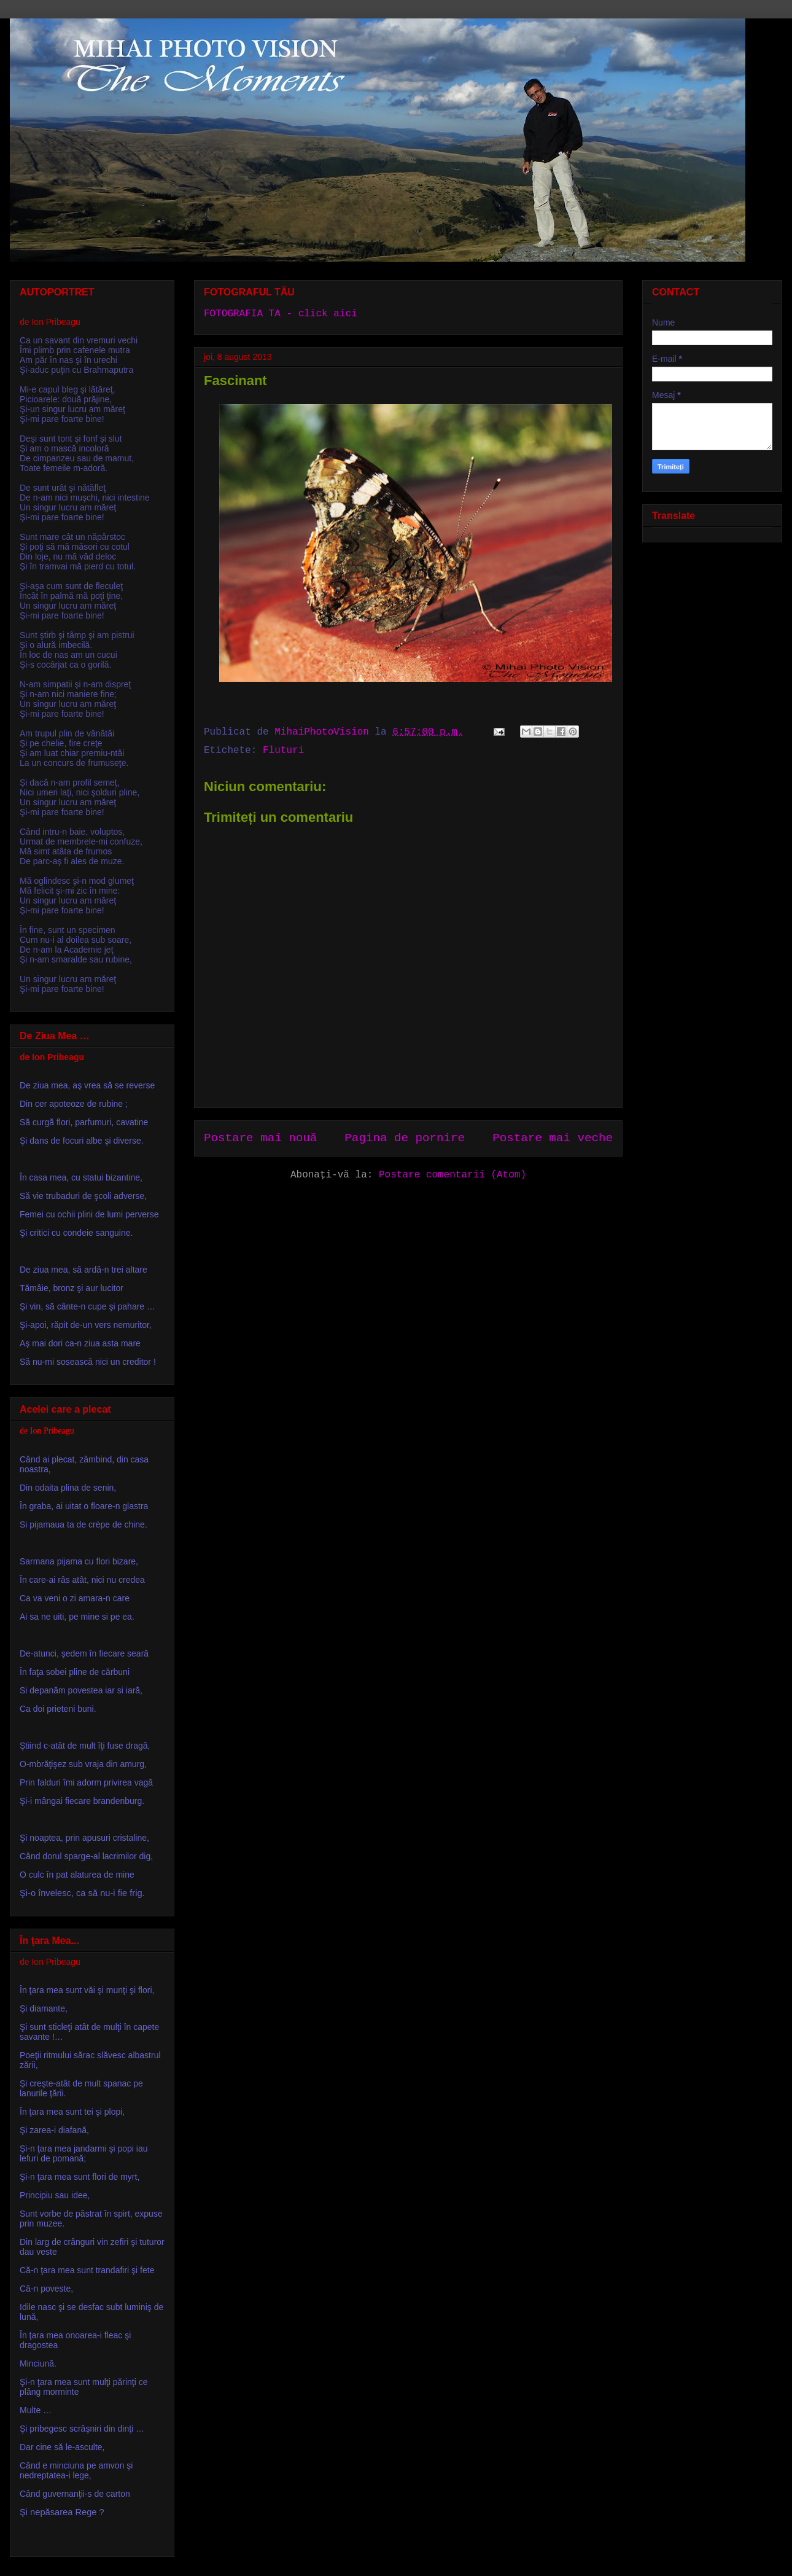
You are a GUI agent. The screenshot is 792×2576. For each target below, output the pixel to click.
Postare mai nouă (260, 1138)
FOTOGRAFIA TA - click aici (280, 313)
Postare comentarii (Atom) (452, 1175)
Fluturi (283, 750)
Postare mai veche (552, 1138)
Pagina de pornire (404, 1138)
